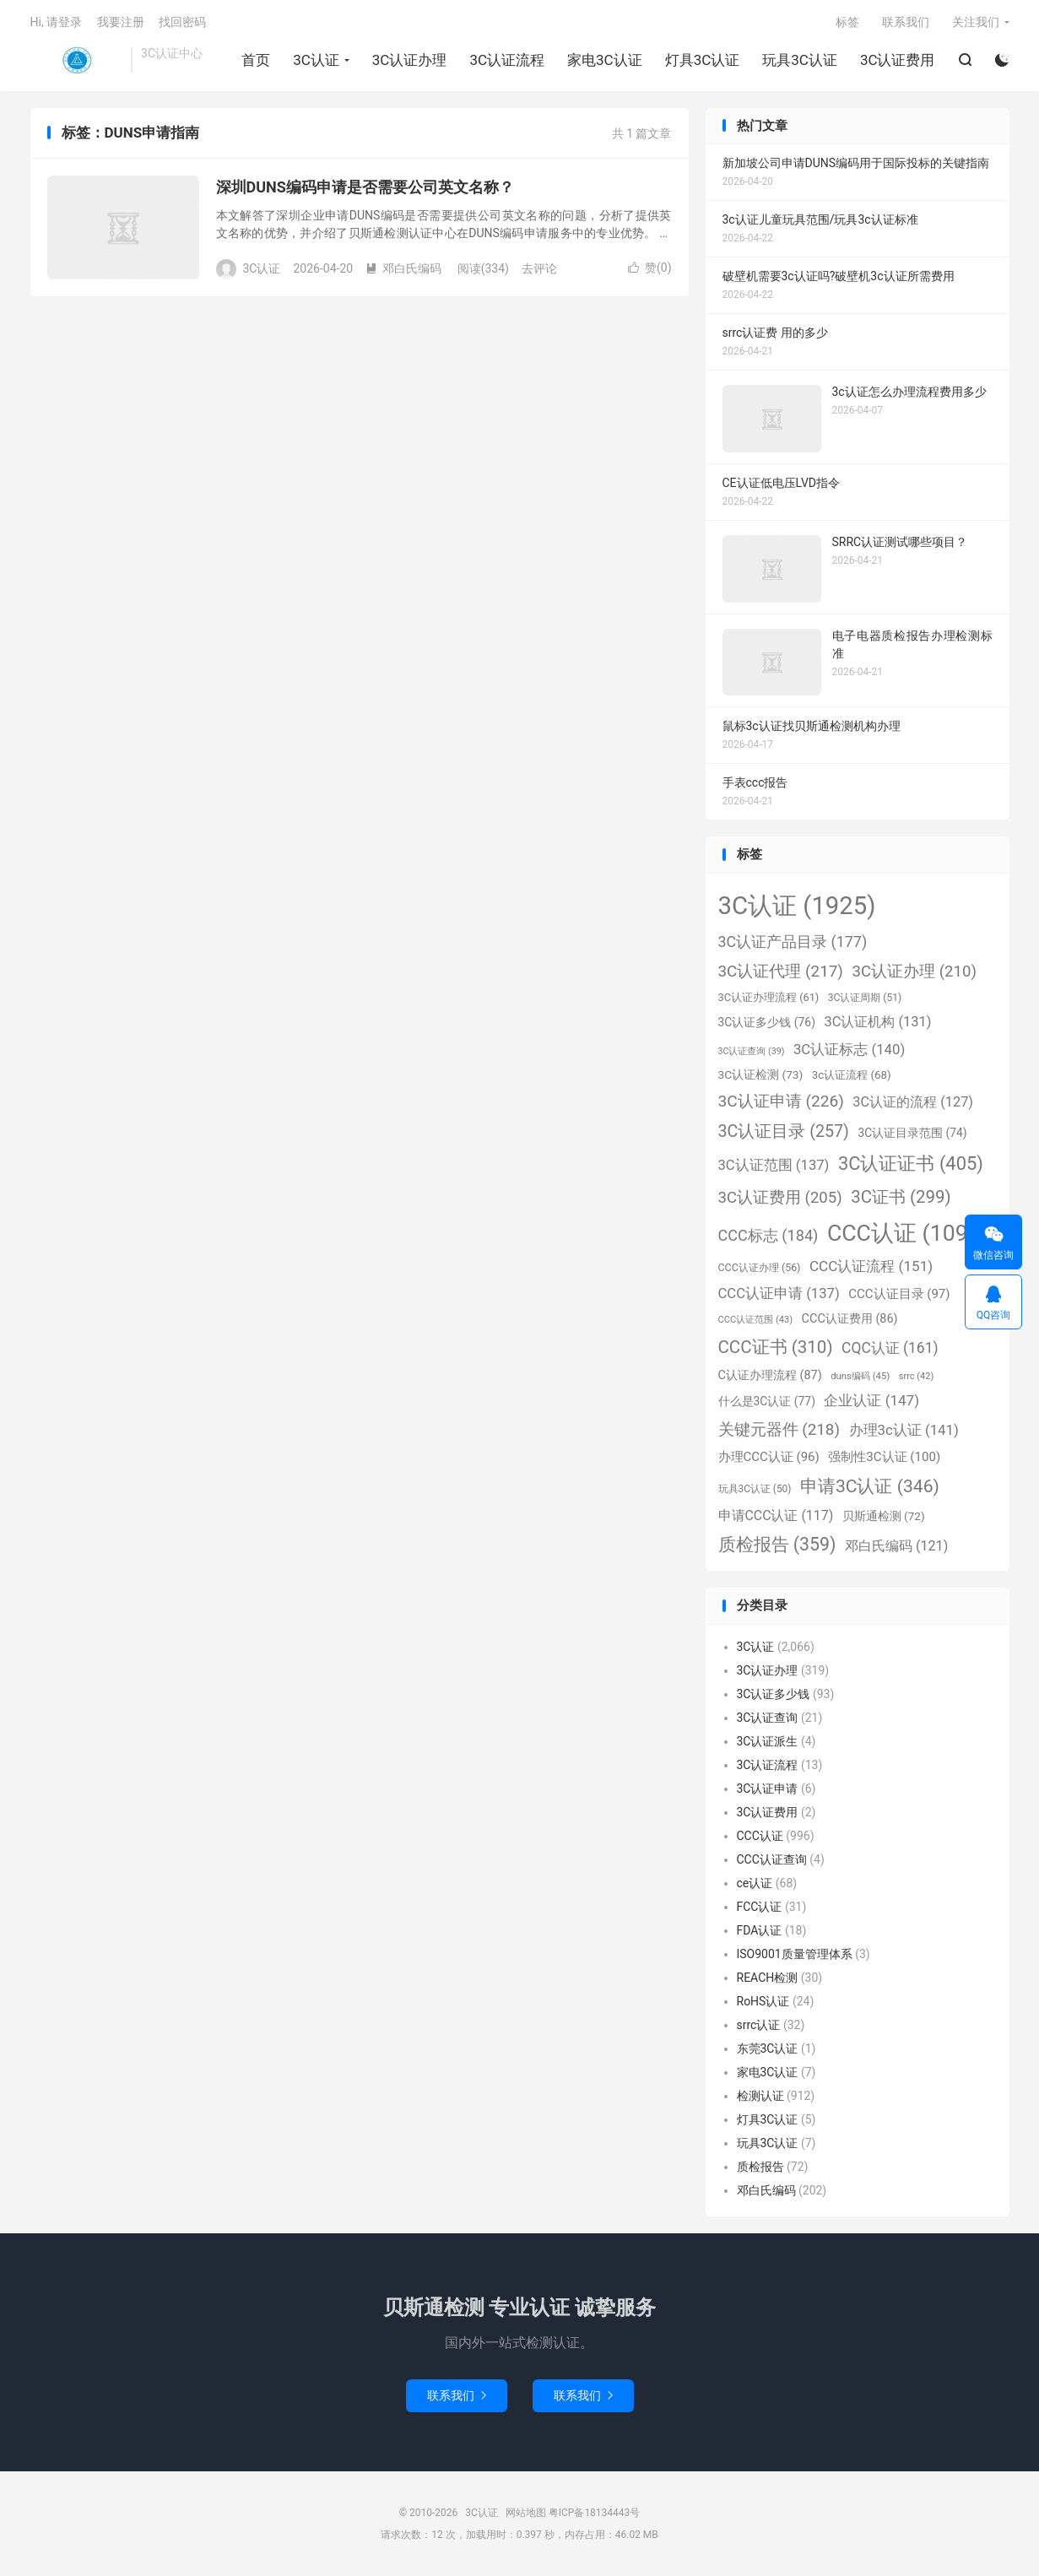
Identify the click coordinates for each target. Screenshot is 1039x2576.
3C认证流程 (506, 59)
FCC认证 (759, 1906)
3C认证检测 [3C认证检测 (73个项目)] (761, 1074)
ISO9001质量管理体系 (794, 1954)
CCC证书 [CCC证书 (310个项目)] (775, 1347)
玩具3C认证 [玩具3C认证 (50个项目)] (755, 1489)
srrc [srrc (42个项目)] (916, 1376)
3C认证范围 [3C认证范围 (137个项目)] (774, 1165)
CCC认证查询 (772, 1859)
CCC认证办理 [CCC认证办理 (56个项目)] (759, 1267)
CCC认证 (760, 1836)
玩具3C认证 (799, 59)
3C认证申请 (767, 1788)
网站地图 (526, 2513)
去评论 (539, 268)
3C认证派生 (767, 1741)
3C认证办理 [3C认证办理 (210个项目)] (914, 971)
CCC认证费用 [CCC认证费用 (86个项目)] (850, 1319)
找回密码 (182, 22)
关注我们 (975, 22)
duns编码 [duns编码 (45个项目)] (860, 1376)
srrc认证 (759, 2025)
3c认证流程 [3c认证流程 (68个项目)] (851, 1075)
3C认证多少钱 (773, 1694)
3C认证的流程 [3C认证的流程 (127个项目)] (912, 1102)
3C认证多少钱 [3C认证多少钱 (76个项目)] (766, 1022)
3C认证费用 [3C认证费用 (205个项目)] (780, 1197)
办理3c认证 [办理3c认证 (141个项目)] (904, 1429)
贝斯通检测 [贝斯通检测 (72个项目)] (883, 1516)
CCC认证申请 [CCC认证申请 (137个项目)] (779, 1293)
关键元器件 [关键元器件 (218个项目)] (779, 1429)
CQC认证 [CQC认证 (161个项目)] (889, 1347)
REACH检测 (767, 1977)
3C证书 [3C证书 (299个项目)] (900, 1197)
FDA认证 (759, 1930)
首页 (255, 59)
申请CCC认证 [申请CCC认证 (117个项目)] (776, 1515)
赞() (650, 267)
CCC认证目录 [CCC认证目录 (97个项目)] (899, 1294)
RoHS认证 (763, 2001)
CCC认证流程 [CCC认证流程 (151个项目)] (871, 1266)
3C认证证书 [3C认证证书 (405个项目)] (910, 1163)
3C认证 (76, 59)
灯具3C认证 (702, 59)
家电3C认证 (604, 59)
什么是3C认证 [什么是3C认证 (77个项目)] (766, 1401)
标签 (847, 22)
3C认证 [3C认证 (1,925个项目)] (797, 905)
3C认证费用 (897, 59)
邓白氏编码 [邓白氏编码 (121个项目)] (896, 1546)
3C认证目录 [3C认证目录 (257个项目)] (783, 1131)
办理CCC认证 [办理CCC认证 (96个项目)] (769, 1456)
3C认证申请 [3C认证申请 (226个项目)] (781, 1101)
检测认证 (760, 2095)
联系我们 (905, 22)
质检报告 (760, 2166)
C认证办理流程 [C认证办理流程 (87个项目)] (770, 1375)
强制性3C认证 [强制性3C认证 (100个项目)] (884, 1456)
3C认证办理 (409, 59)
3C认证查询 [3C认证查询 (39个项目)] (751, 1051)
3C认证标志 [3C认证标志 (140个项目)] (849, 1049)
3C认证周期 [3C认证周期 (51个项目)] (864, 998)
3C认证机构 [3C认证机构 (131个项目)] (877, 1022)
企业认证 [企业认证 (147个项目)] (871, 1400)
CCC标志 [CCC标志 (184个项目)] (768, 1235)
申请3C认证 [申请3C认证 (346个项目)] (869, 1485)
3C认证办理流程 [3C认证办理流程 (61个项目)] (769, 997)
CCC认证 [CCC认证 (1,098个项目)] (907, 1233)
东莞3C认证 (767, 2048)
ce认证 (755, 1883)
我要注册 (120, 22)
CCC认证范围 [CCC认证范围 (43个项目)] (755, 1319)
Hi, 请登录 (56, 22)
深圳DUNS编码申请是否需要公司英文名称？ (365, 187)
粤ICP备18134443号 (595, 2513)
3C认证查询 (767, 1717)
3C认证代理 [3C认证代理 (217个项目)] (780, 971)
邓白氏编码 (403, 268)
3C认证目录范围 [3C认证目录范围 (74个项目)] (912, 1132)
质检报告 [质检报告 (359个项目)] (777, 1544)
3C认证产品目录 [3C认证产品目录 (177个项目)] (793, 941)
